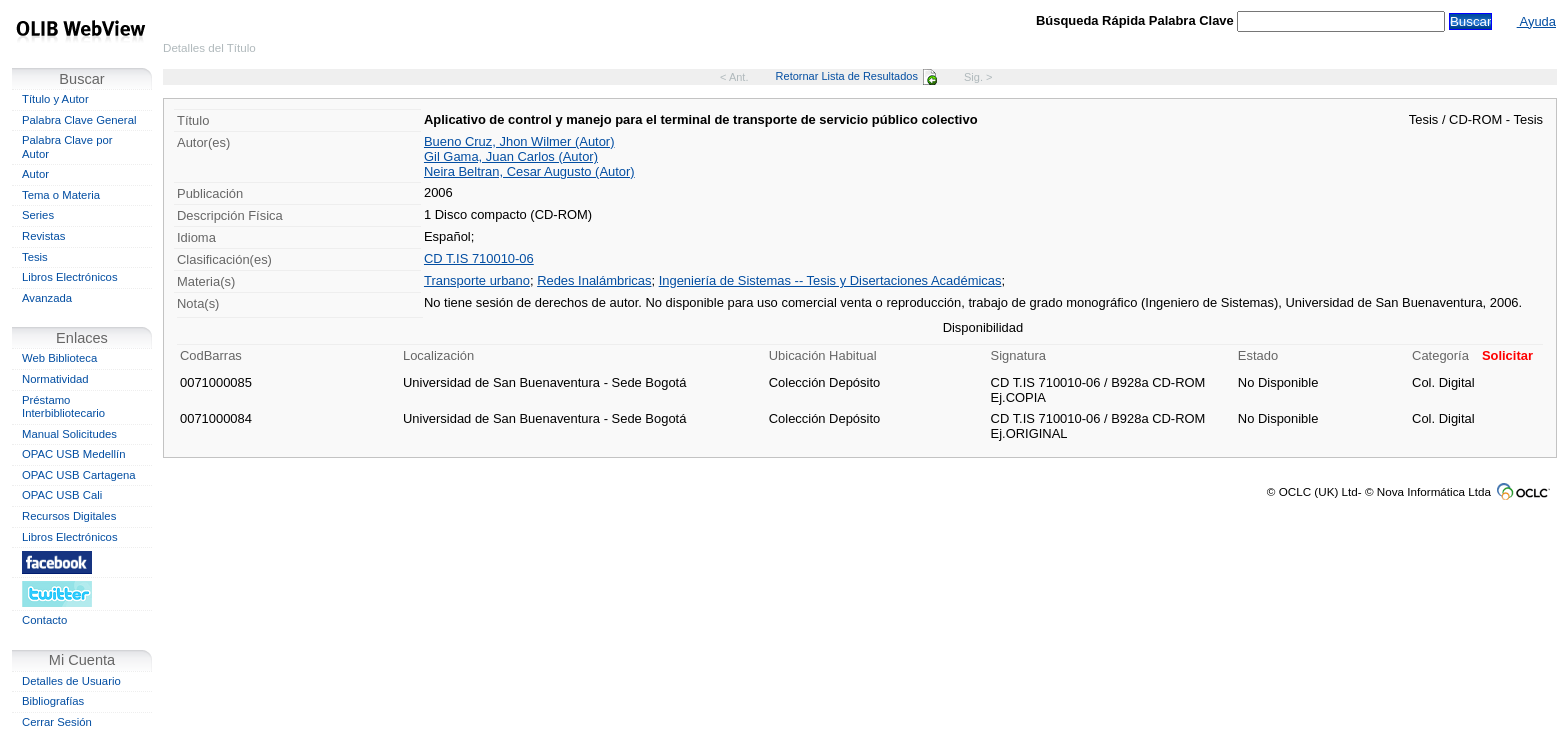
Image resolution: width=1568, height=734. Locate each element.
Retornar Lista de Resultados (856, 76)
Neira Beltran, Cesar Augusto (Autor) (529, 171)
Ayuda (1536, 21)
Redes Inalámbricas (594, 280)
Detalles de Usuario (71, 681)
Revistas (43, 236)
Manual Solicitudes (69, 434)
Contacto (44, 620)
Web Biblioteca (59, 358)
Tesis (35, 257)
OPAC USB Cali (62, 495)
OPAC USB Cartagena (79, 475)
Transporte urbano (477, 280)
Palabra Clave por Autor (67, 147)
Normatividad (55, 379)
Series (38, 215)
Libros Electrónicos (70, 277)
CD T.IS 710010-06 (479, 258)
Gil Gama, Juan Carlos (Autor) (511, 156)
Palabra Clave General (79, 120)
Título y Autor (55, 99)
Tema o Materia (61, 195)
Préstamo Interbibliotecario (63, 407)
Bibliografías (53, 701)
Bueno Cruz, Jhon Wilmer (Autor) (519, 141)
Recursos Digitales (69, 516)
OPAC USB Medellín (74, 454)
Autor (35, 174)
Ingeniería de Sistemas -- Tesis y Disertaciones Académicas (830, 280)
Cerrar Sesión (57, 722)
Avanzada (47, 298)
